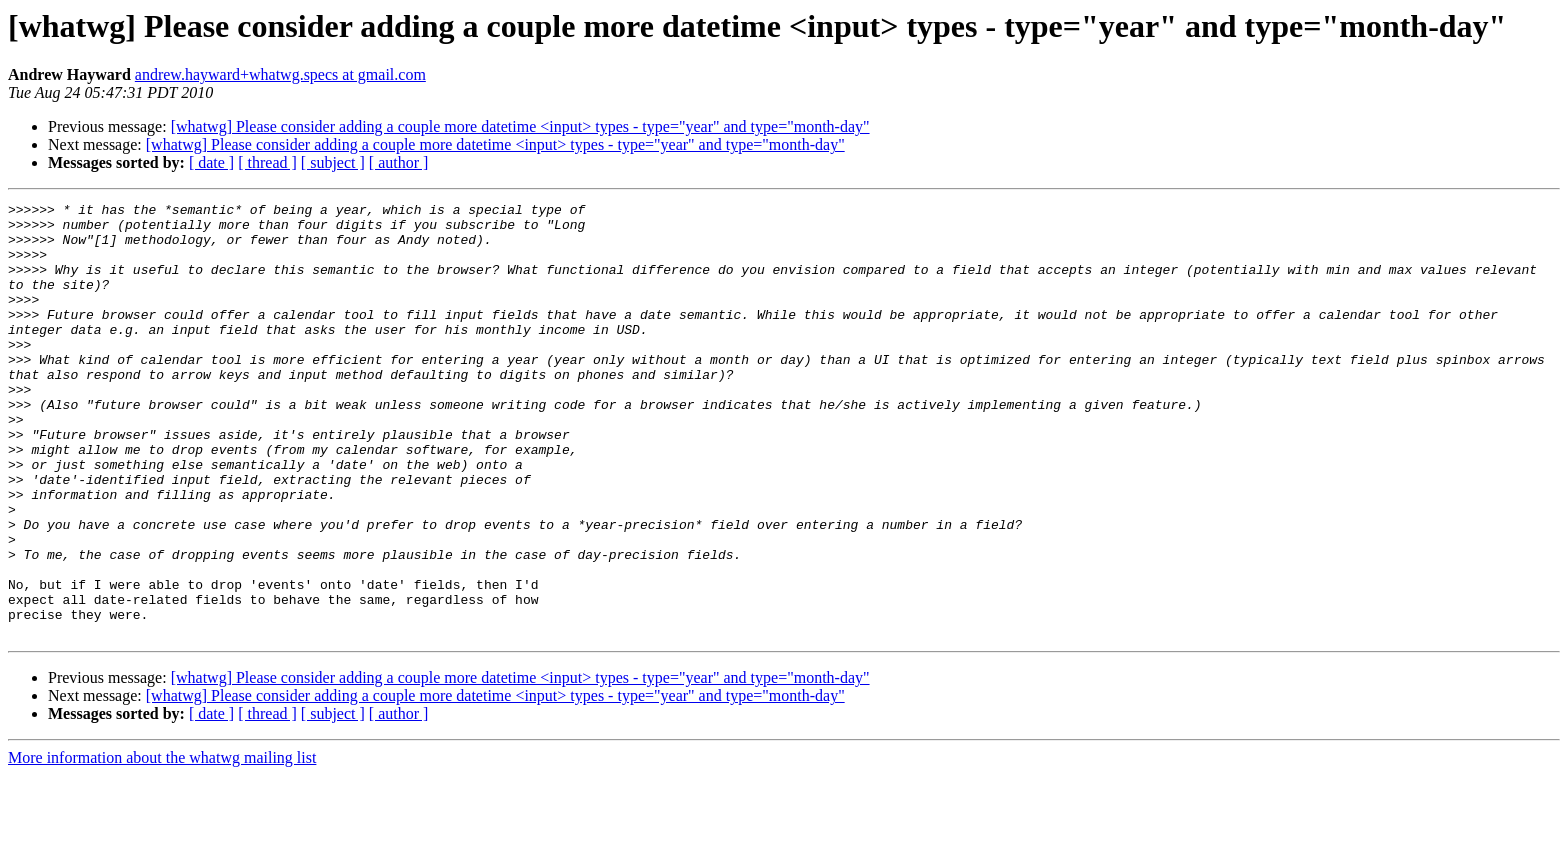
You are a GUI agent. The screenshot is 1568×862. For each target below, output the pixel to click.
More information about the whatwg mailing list (162, 844)
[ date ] (211, 162)
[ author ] (399, 162)
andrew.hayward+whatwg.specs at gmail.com (280, 74)
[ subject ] (333, 162)
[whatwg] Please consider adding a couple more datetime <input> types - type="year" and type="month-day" (520, 126)
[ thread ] (267, 162)
